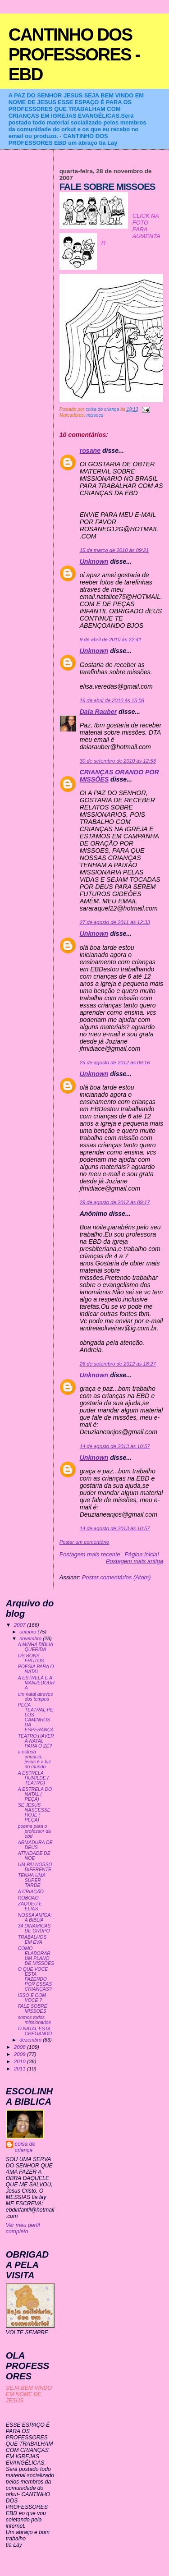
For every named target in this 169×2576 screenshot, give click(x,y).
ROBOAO (28, 1897)
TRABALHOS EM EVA (32, 1940)
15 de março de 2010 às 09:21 (114, 550)
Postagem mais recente (89, 1554)
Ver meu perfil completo (23, 2228)
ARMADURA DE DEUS (35, 1845)
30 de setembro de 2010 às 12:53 (118, 761)
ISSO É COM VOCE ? (32, 1998)
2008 (20, 2047)
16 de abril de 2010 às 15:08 (112, 700)
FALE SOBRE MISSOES (32, 2009)
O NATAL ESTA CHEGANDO (35, 2031)
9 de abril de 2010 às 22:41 (111, 639)
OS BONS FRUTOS (31, 1658)
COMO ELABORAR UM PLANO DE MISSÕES (36, 1956)
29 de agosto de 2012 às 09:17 (115, 1202)
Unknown (94, 561)
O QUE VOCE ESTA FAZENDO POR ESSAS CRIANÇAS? (35, 1979)
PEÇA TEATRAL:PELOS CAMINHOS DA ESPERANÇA (36, 1717)
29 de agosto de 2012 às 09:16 (115, 1062)
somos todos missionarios (34, 2020)
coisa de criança (25, 2147)
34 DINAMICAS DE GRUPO (34, 1928)
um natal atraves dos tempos (35, 1697)
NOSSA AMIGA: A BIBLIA (35, 1918)
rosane (90, 450)
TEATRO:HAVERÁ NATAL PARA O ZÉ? (36, 1741)
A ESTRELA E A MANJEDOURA (36, 1682)
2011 (20, 2068)
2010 (20, 2061)
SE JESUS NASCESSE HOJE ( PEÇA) (34, 1812)
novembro (31, 1638)
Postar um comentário (84, 1542)
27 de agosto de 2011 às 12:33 (115, 922)
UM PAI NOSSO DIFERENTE (35, 1867)
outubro (28, 1631)
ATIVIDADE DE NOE (34, 1856)
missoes (95, 415)
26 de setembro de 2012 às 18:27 (118, 1363)
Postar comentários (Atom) (116, 1577)
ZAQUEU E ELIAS (30, 1906)
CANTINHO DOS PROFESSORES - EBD (74, 54)
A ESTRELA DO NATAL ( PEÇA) (35, 1794)
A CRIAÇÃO (31, 1891)
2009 (20, 2054)
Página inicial (142, 1554)
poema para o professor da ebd (34, 1831)
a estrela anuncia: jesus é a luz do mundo (34, 1759)
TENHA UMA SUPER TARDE (32, 1880)
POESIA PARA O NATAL (36, 1669)
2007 (20, 1625)
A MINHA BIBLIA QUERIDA (35, 1647)
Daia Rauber (98, 711)
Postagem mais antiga (134, 1561)
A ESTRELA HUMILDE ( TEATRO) (33, 1778)
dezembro (31, 2039)
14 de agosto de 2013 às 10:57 (115, 1446)
